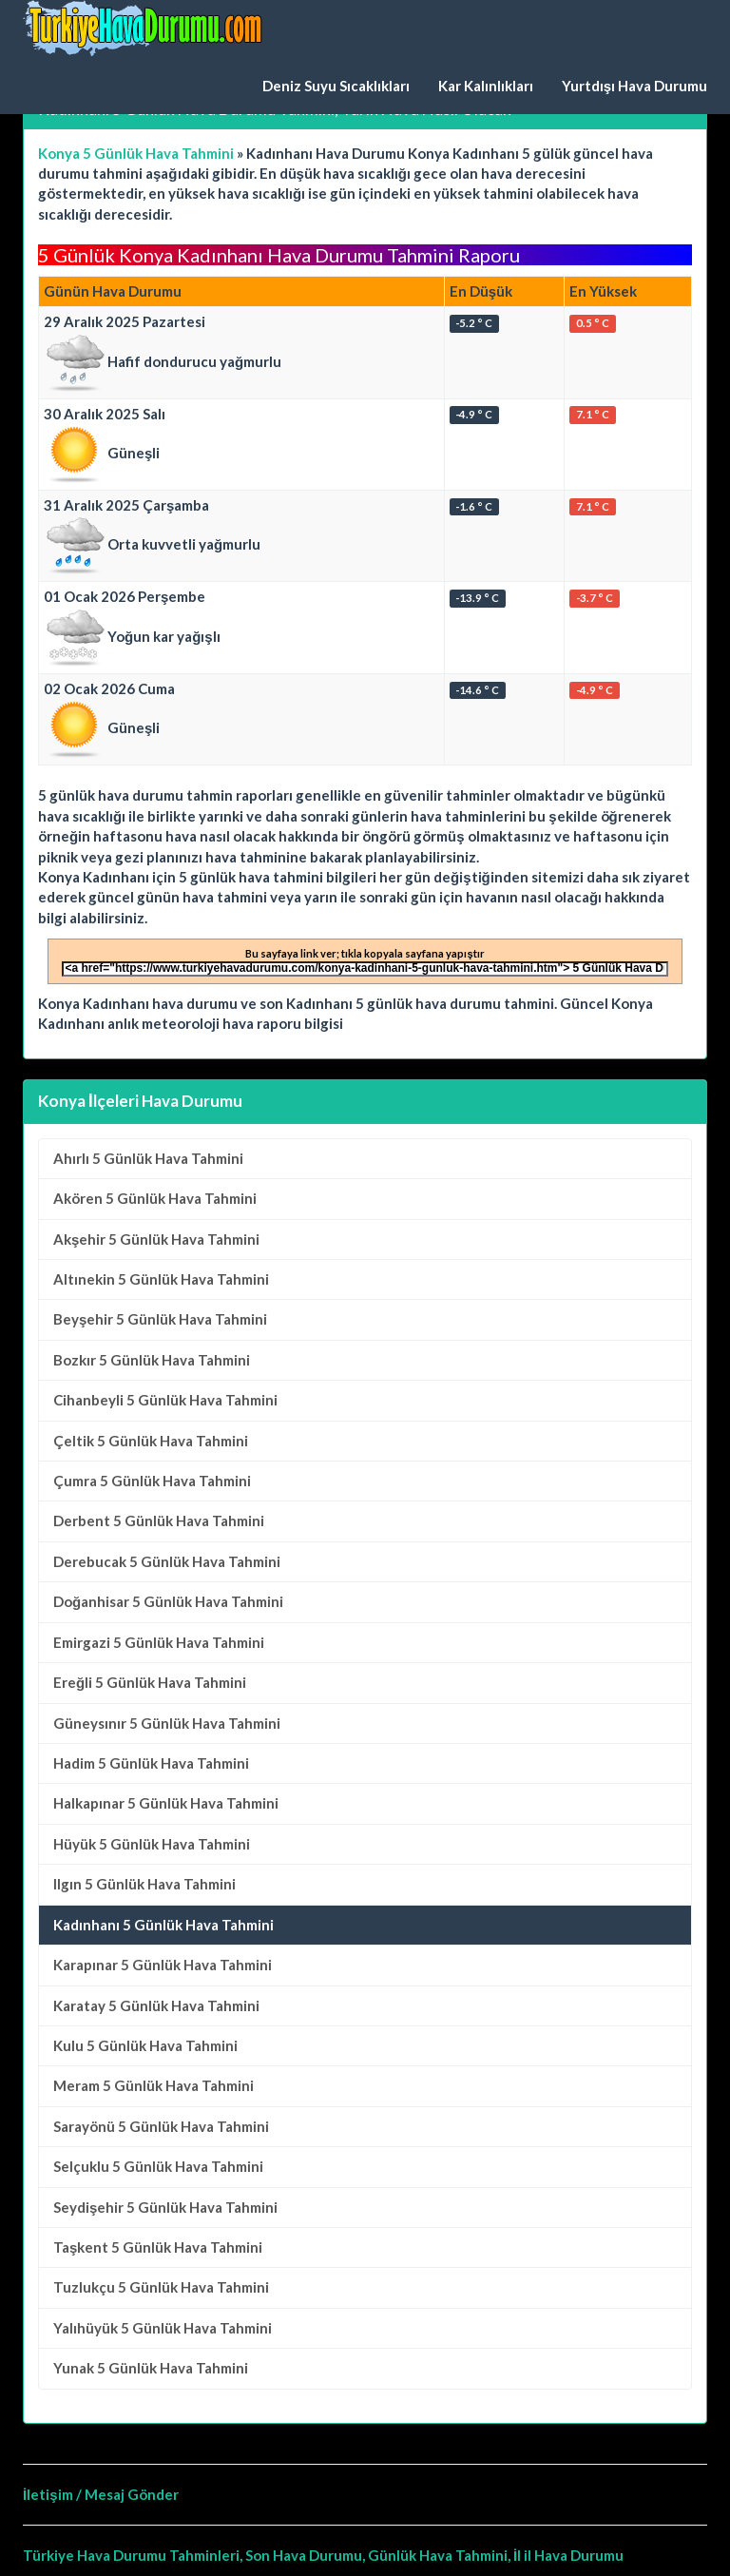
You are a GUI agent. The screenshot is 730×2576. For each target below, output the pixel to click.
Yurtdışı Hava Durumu (634, 85)
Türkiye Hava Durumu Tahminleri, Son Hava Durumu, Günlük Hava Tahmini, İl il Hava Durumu (323, 2555)
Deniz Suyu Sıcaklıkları (336, 85)
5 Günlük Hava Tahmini (148, 1158)
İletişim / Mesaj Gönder (101, 2494)
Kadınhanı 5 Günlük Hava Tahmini (163, 1924)
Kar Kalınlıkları (485, 85)
